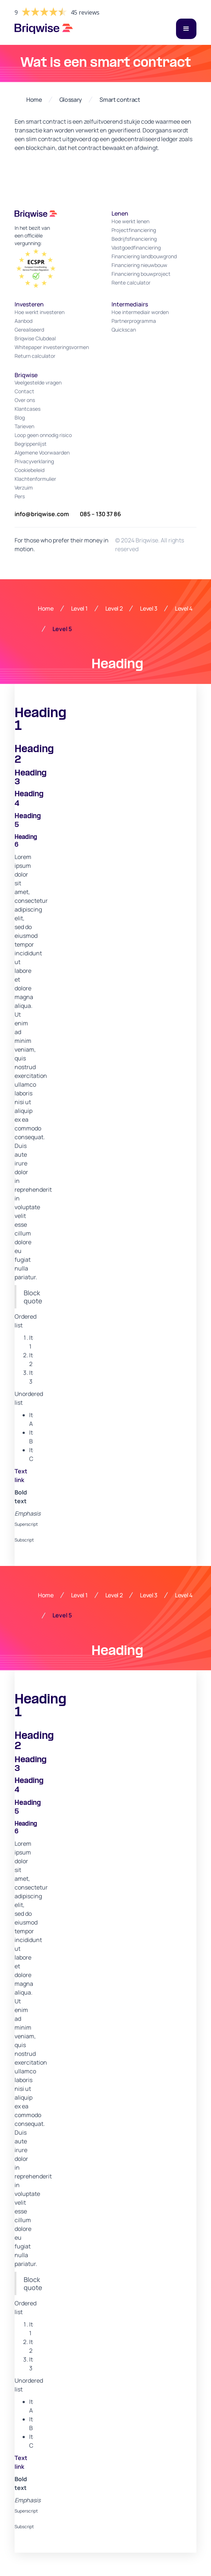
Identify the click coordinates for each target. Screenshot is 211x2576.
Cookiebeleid (29, 470)
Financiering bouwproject (141, 273)
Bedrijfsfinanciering (134, 238)
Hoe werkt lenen (130, 221)
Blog (20, 417)
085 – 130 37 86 (100, 514)
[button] (186, 29)
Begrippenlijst (31, 443)
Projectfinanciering (134, 230)
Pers (20, 496)
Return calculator (35, 355)
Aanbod (23, 320)
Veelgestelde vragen (38, 382)
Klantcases (27, 408)
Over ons (25, 400)
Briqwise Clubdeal (35, 338)
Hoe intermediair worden (140, 312)
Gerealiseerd (29, 329)
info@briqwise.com (42, 514)
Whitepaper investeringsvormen (52, 347)
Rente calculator (131, 282)
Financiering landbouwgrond (144, 256)
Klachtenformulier (35, 478)
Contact (24, 391)
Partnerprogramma (134, 320)
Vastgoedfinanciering (136, 247)
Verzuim (24, 487)
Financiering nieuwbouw (139, 265)
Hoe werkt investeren (40, 312)
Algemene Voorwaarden (42, 452)
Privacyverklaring (34, 461)
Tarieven (24, 426)
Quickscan (124, 329)
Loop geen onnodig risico (43, 435)
